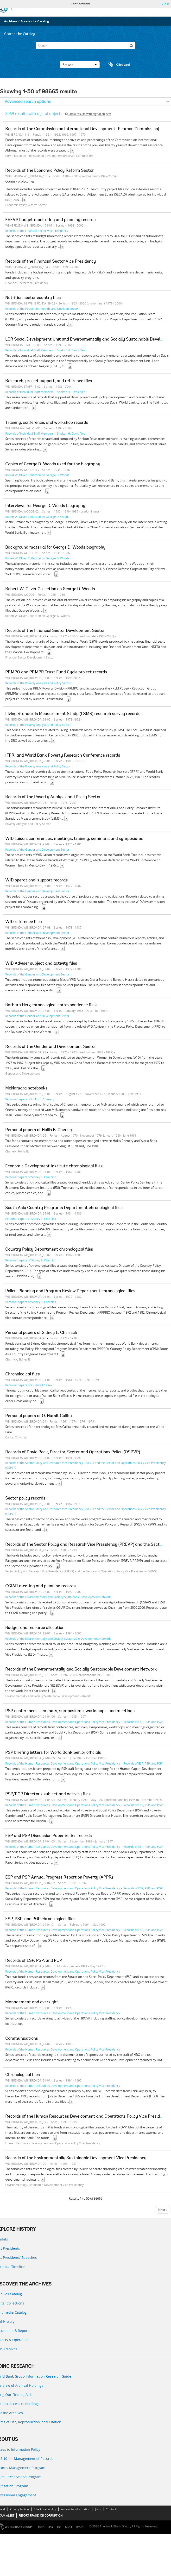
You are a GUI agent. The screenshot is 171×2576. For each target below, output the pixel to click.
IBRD (41, 2527)
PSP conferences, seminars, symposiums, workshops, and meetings (70, 1711)
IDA (50, 2527)
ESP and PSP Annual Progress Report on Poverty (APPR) (59, 1877)
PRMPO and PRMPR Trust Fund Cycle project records (56, 672)
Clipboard (116, 64)
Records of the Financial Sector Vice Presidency (36, 231)
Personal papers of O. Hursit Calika (28, 1385)
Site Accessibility (45, 2509)
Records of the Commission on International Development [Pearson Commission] (82, 129)
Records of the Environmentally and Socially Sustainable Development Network (58, 1597)
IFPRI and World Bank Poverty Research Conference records (62, 755)
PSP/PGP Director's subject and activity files (48, 1794)
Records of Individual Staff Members (29, 350)
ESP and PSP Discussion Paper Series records (48, 1836)
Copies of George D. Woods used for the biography (52, 464)
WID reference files (23, 922)
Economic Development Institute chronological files (54, 1166)
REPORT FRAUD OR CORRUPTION (41, 2515)
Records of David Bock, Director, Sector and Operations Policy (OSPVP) (72, 1452)
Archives (10, 21)
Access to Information (75, 2509)
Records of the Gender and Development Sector (37, 849)
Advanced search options (28, 101)
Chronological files (22, 1374)
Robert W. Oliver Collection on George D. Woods (37, 475)
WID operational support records (36, 880)
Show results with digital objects (88, 114)
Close (166, 4)
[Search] (85, 45)
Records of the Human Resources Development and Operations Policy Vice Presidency (62, 1722)
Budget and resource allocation (34, 1628)
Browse (80, 65)
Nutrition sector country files (33, 298)
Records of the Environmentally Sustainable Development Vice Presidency (75, 2158)
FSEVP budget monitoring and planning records (50, 220)
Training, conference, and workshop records (46, 423)
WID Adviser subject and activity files (41, 964)
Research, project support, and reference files (48, 381)
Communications (21, 2039)
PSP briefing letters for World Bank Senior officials (53, 1753)
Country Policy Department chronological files (49, 1249)
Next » (162, 2210)
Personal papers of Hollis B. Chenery (29, 1099)
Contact (111, 2509)
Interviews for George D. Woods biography (45, 506)
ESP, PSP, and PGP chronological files (40, 1919)
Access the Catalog (34, 21)
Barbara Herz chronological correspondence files (51, 1005)
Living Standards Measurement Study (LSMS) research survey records (72, 714)
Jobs (98, 2509)
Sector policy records (25, 1498)
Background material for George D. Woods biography (55, 547)
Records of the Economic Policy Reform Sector (49, 171)
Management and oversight (31, 2002)
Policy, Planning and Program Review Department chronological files (70, 1291)
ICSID (79, 2527)
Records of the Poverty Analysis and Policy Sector (38, 683)
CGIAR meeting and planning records (40, 1586)
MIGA (68, 2527)
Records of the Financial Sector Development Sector (55, 631)
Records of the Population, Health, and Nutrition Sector (41, 308)
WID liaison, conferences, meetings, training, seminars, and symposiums (74, 839)
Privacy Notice (19, 2509)
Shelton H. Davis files (71, 350)
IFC (59, 2527)
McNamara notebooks (26, 1088)
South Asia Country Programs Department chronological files (64, 1208)
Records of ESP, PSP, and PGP (143, 1722)
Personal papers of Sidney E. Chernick (30, 1177)
